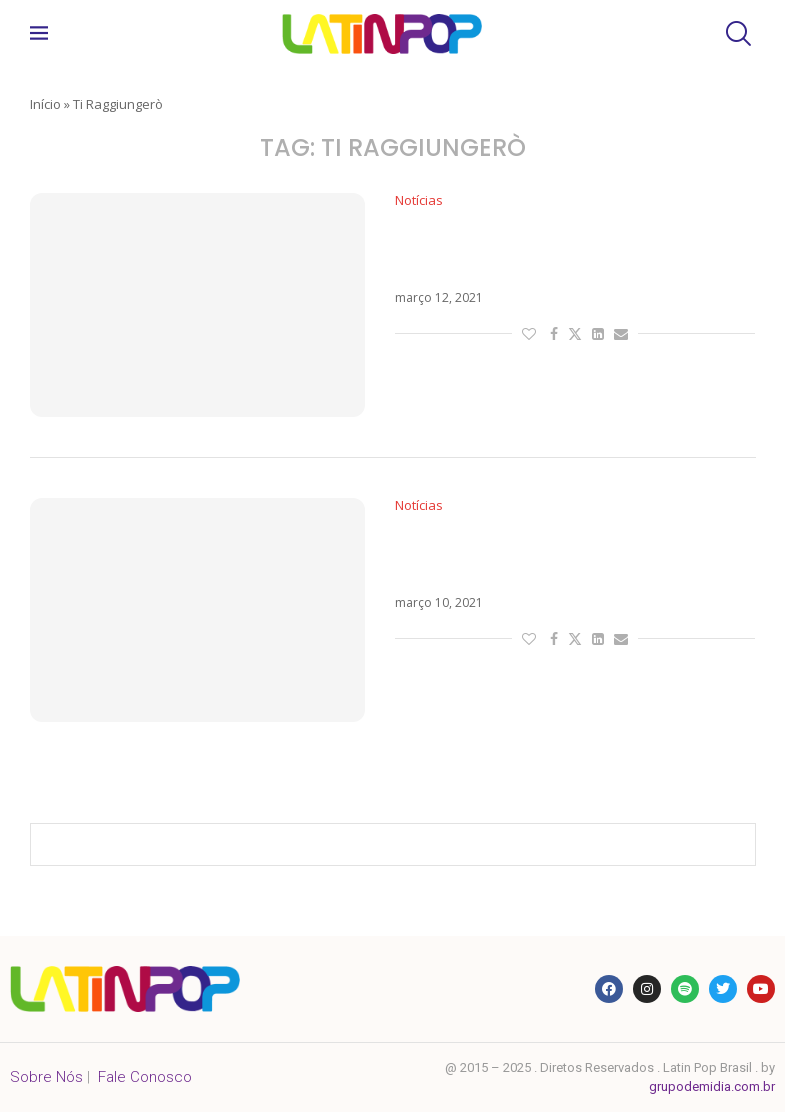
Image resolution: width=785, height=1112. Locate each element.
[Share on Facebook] (554, 333)
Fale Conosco (145, 1077)
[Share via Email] (621, 333)
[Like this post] (529, 333)
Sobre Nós (46, 1077)
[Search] (736, 33)
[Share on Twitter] (575, 333)
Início (45, 104)
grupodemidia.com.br (712, 1086)
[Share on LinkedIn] (598, 333)
